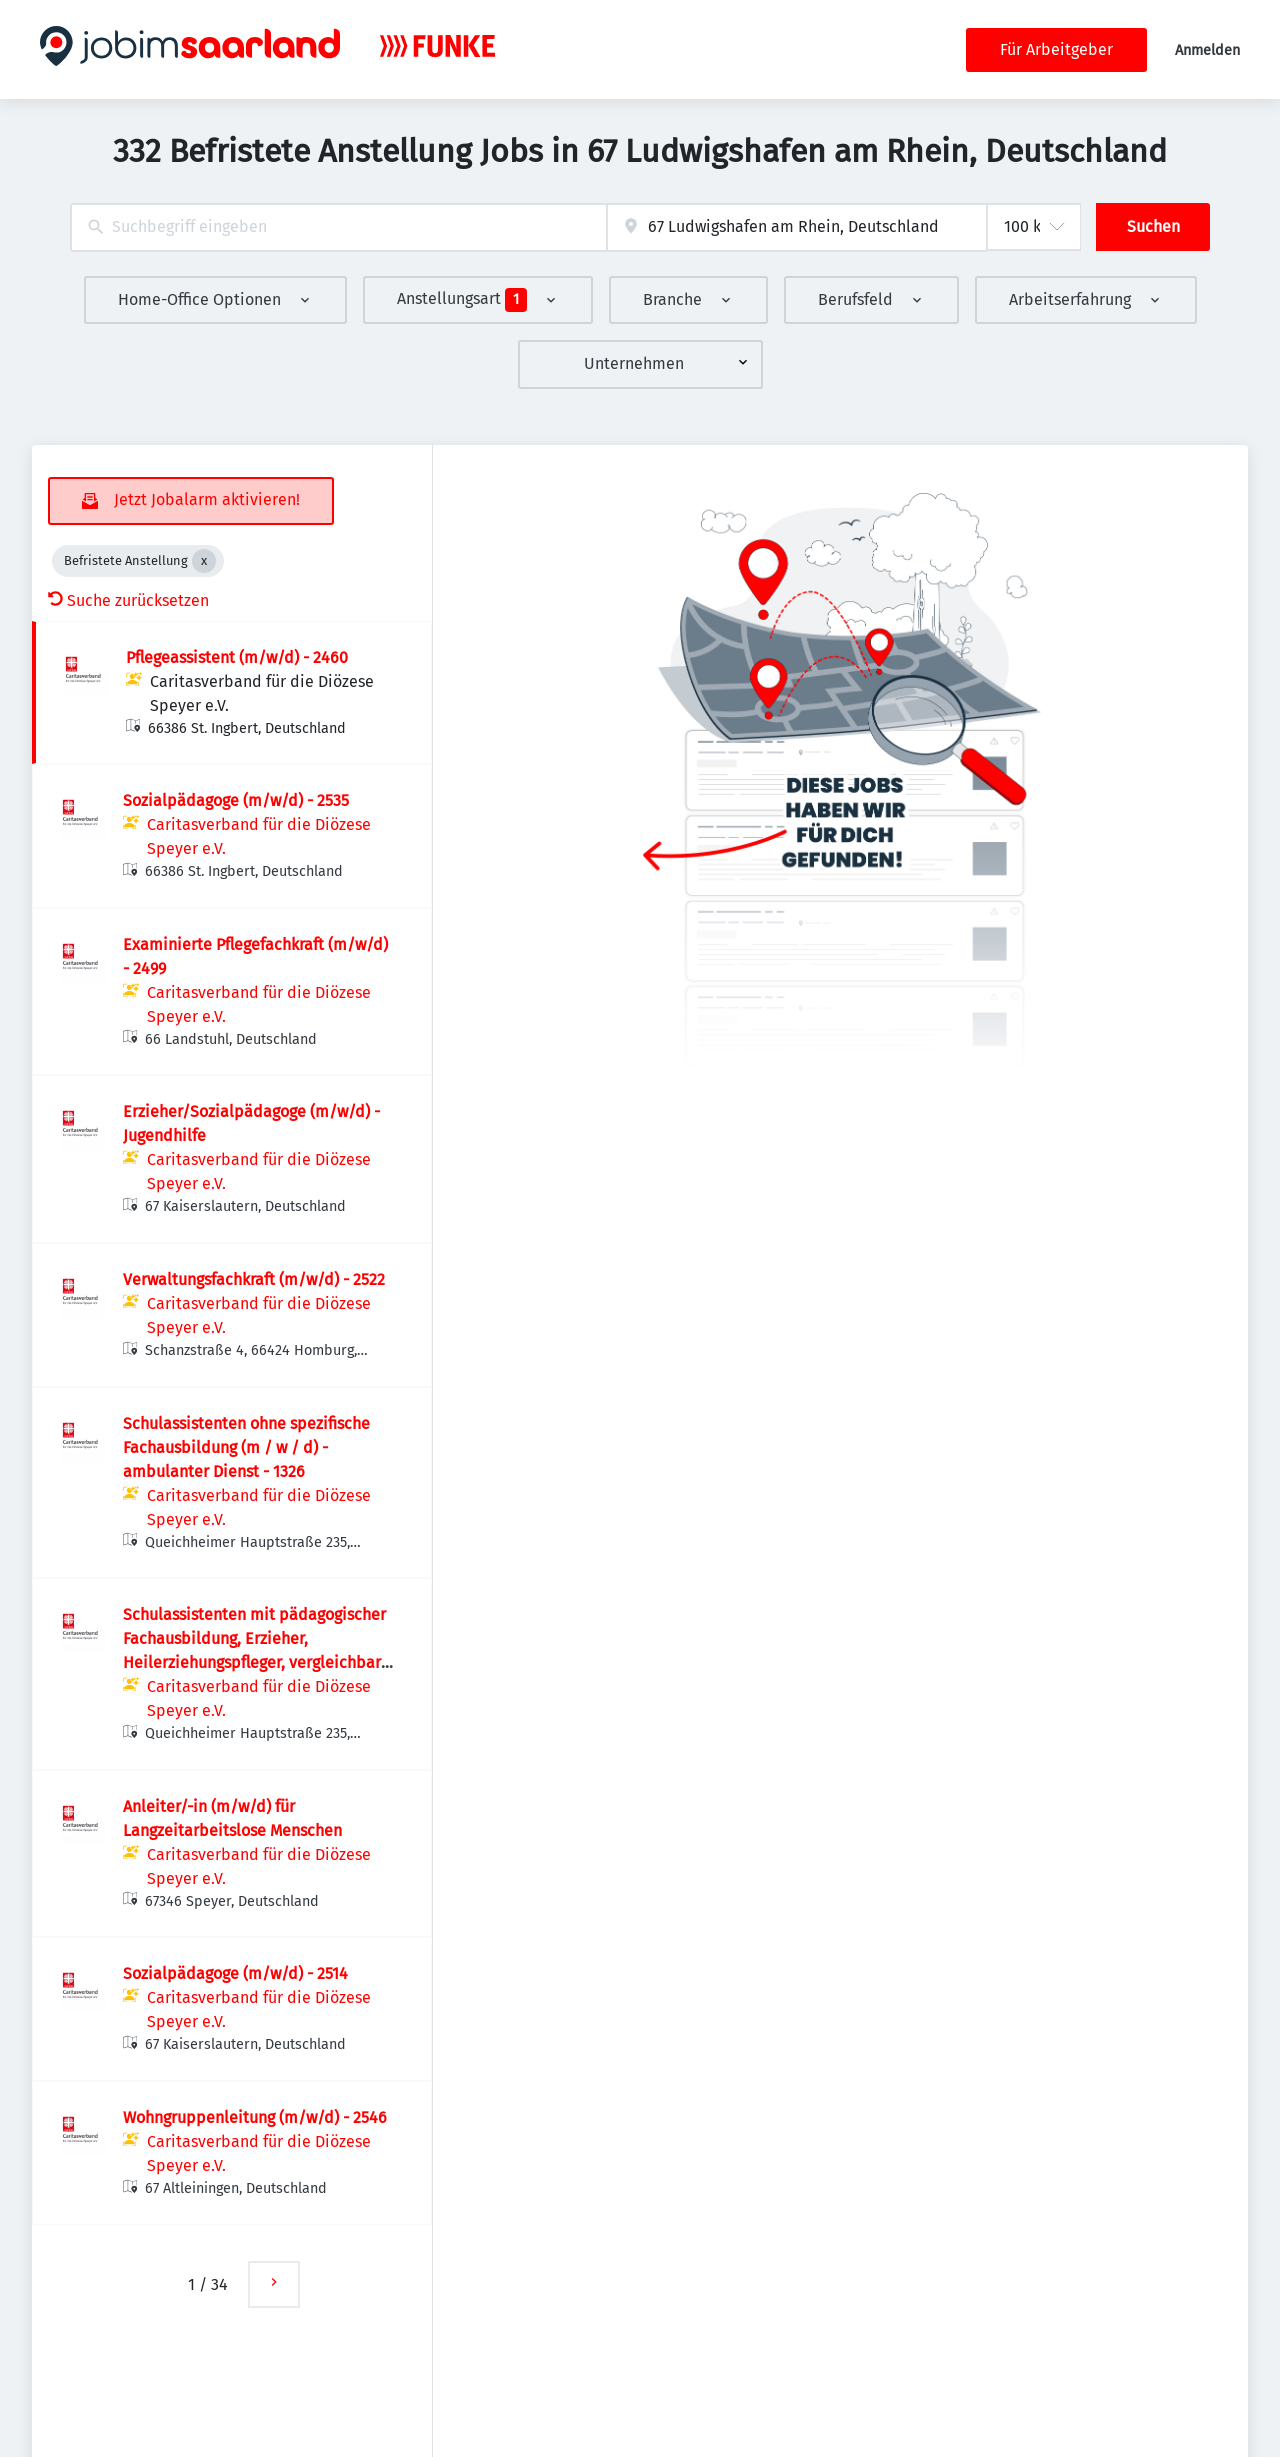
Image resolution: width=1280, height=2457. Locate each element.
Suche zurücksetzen (128, 600)
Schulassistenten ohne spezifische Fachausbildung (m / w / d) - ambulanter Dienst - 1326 (246, 1447)
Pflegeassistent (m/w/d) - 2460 (237, 657)
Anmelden (1207, 50)
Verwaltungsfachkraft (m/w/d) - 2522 (254, 1279)
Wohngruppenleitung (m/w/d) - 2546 (255, 2117)
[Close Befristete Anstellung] (204, 561)
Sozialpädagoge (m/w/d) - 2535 (236, 800)
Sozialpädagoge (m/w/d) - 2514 (235, 1973)
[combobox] (338, 227)
